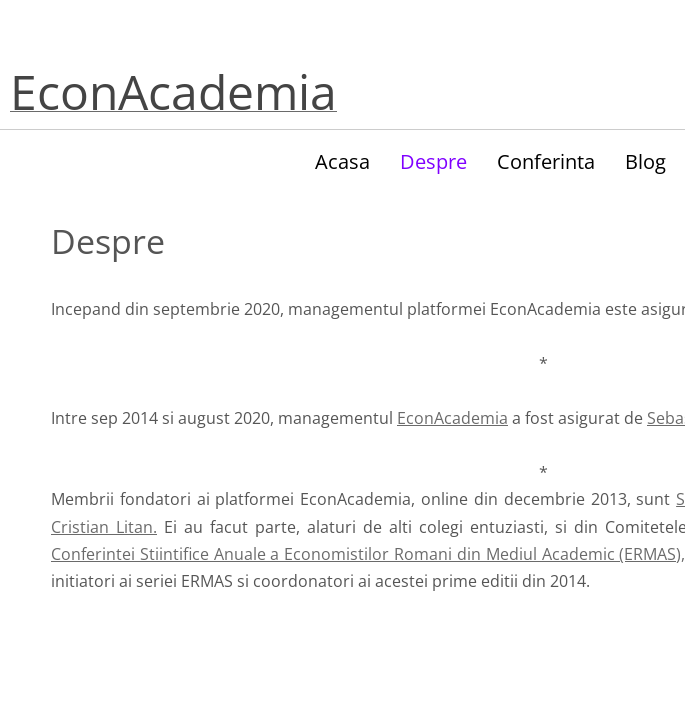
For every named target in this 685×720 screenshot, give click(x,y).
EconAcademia (452, 418)
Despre (433, 161)
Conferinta (546, 161)
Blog (645, 161)
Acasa (342, 161)
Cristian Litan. (104, 527)
